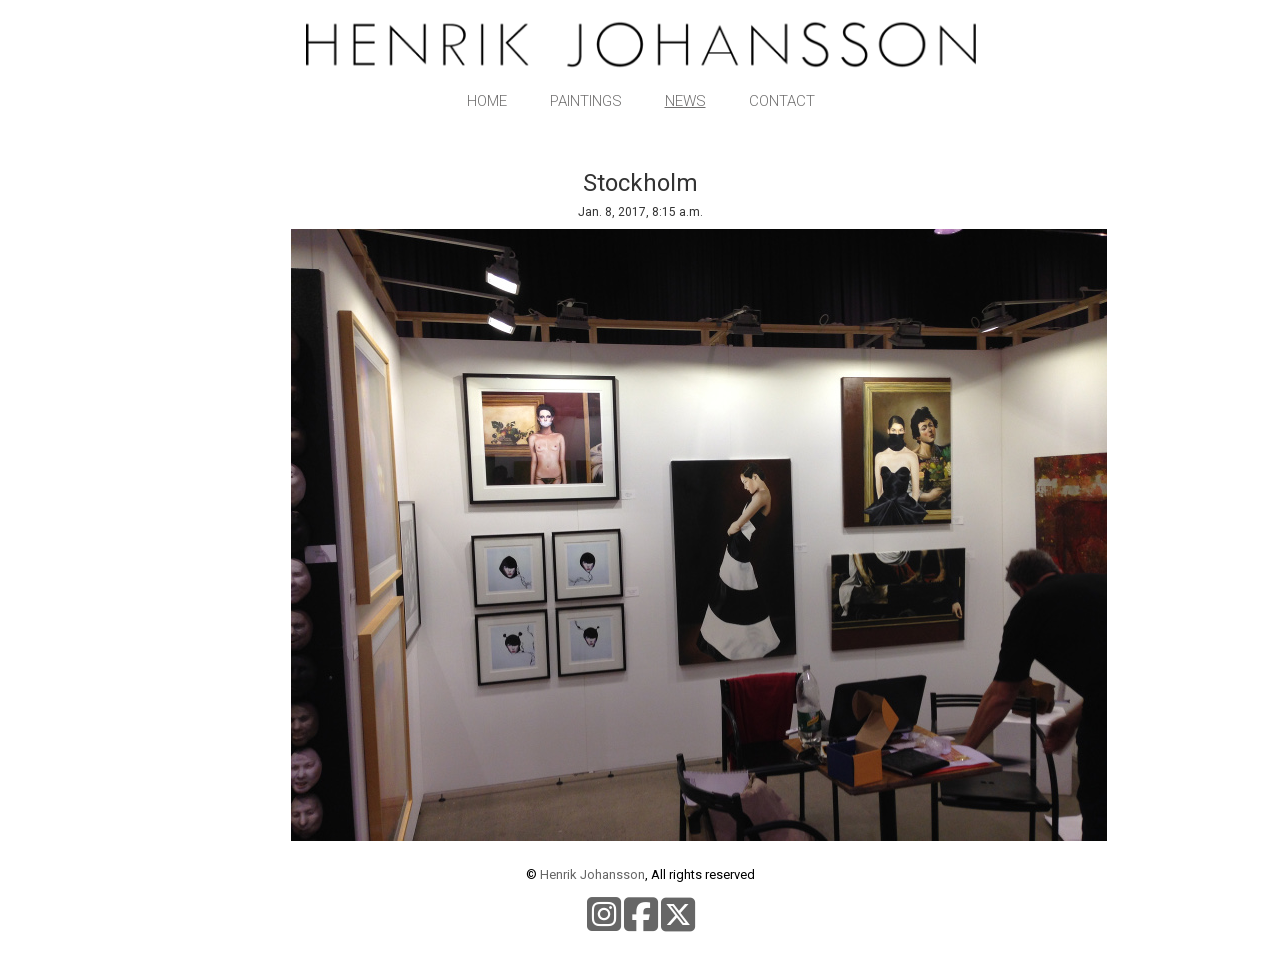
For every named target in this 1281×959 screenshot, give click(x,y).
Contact (782, 101)
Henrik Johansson (592, 874)
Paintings (586, 101)
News (685, 101)
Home (487, 101)
